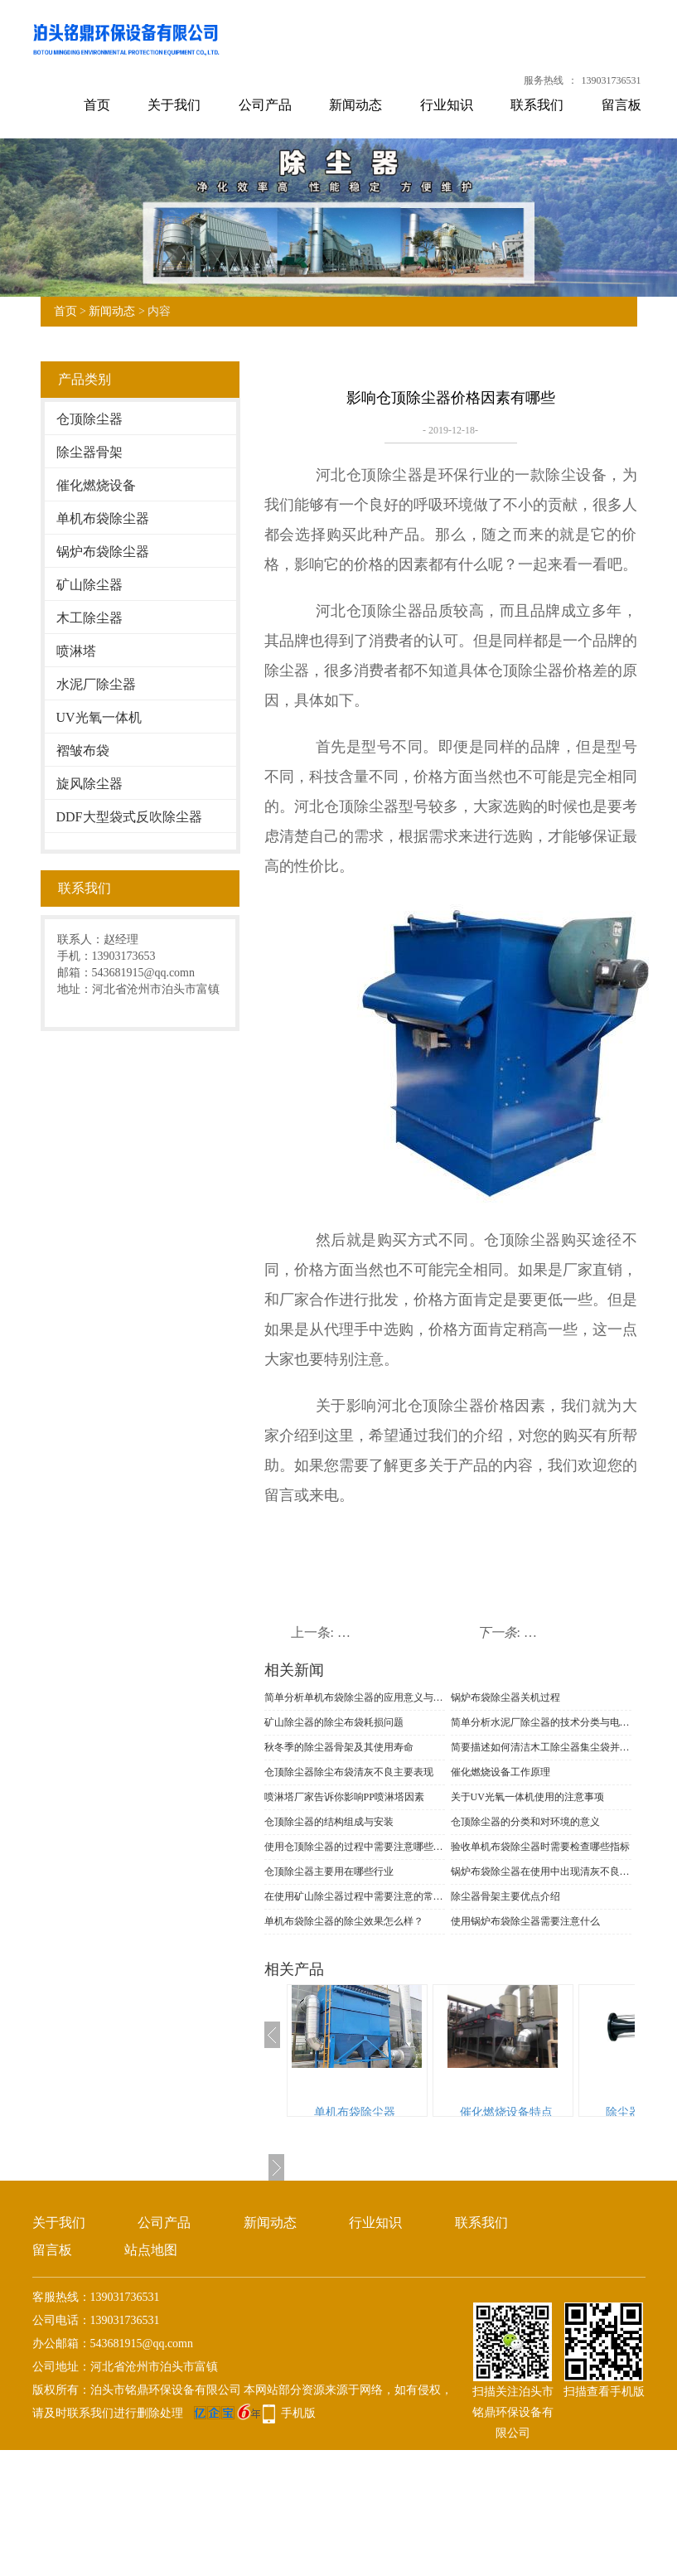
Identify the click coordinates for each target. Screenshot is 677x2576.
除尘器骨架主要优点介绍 (505, 1896)
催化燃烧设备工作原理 (500, 1772)
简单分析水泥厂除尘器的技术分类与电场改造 (541, 1722)
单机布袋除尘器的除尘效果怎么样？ (343, 1921)
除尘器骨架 (89, 452)
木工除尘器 (89, 618)
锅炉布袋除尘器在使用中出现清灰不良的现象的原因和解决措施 (541, 1871)
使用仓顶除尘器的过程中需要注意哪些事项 (354, 1846)
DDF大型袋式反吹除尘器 (129, 817)
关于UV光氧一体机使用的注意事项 (527, 1797)
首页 (97, 105)
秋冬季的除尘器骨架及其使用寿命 (338, 1747)
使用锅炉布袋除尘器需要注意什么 (525, 1921)
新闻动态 (355, 105)
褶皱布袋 (82, 750)
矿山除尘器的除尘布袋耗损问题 (334, 1722)
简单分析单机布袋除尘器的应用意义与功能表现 (354, 1697)
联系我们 (536, 105)
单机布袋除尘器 (102, 518)
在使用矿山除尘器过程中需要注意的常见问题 (354, 1896)
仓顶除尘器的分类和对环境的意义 (525, 1822)
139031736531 (611, 80)
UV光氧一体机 (99, 717)
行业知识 (446, 105)
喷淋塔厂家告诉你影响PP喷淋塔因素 (344, 1797)
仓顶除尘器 (89, 419)
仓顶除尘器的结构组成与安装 (329, 1822)
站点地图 (150, 2250)
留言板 (621, 105)
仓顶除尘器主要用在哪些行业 (329, 1871)
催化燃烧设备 (96, 485)
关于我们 (174, 105)
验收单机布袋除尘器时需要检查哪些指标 (540, 1846)
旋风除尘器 (89, 784)
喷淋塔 (76, 651)
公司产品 (265, 105)
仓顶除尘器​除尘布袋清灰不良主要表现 (348, 1772)
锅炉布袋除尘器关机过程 (505, 1697)
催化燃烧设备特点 (506, 2112)
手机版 (298, 2413)
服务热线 (543, 80)
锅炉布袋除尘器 (102, 552)
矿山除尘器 (89, 585)
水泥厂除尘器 (96, 684)
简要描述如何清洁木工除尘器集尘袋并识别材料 (541, 1747)
